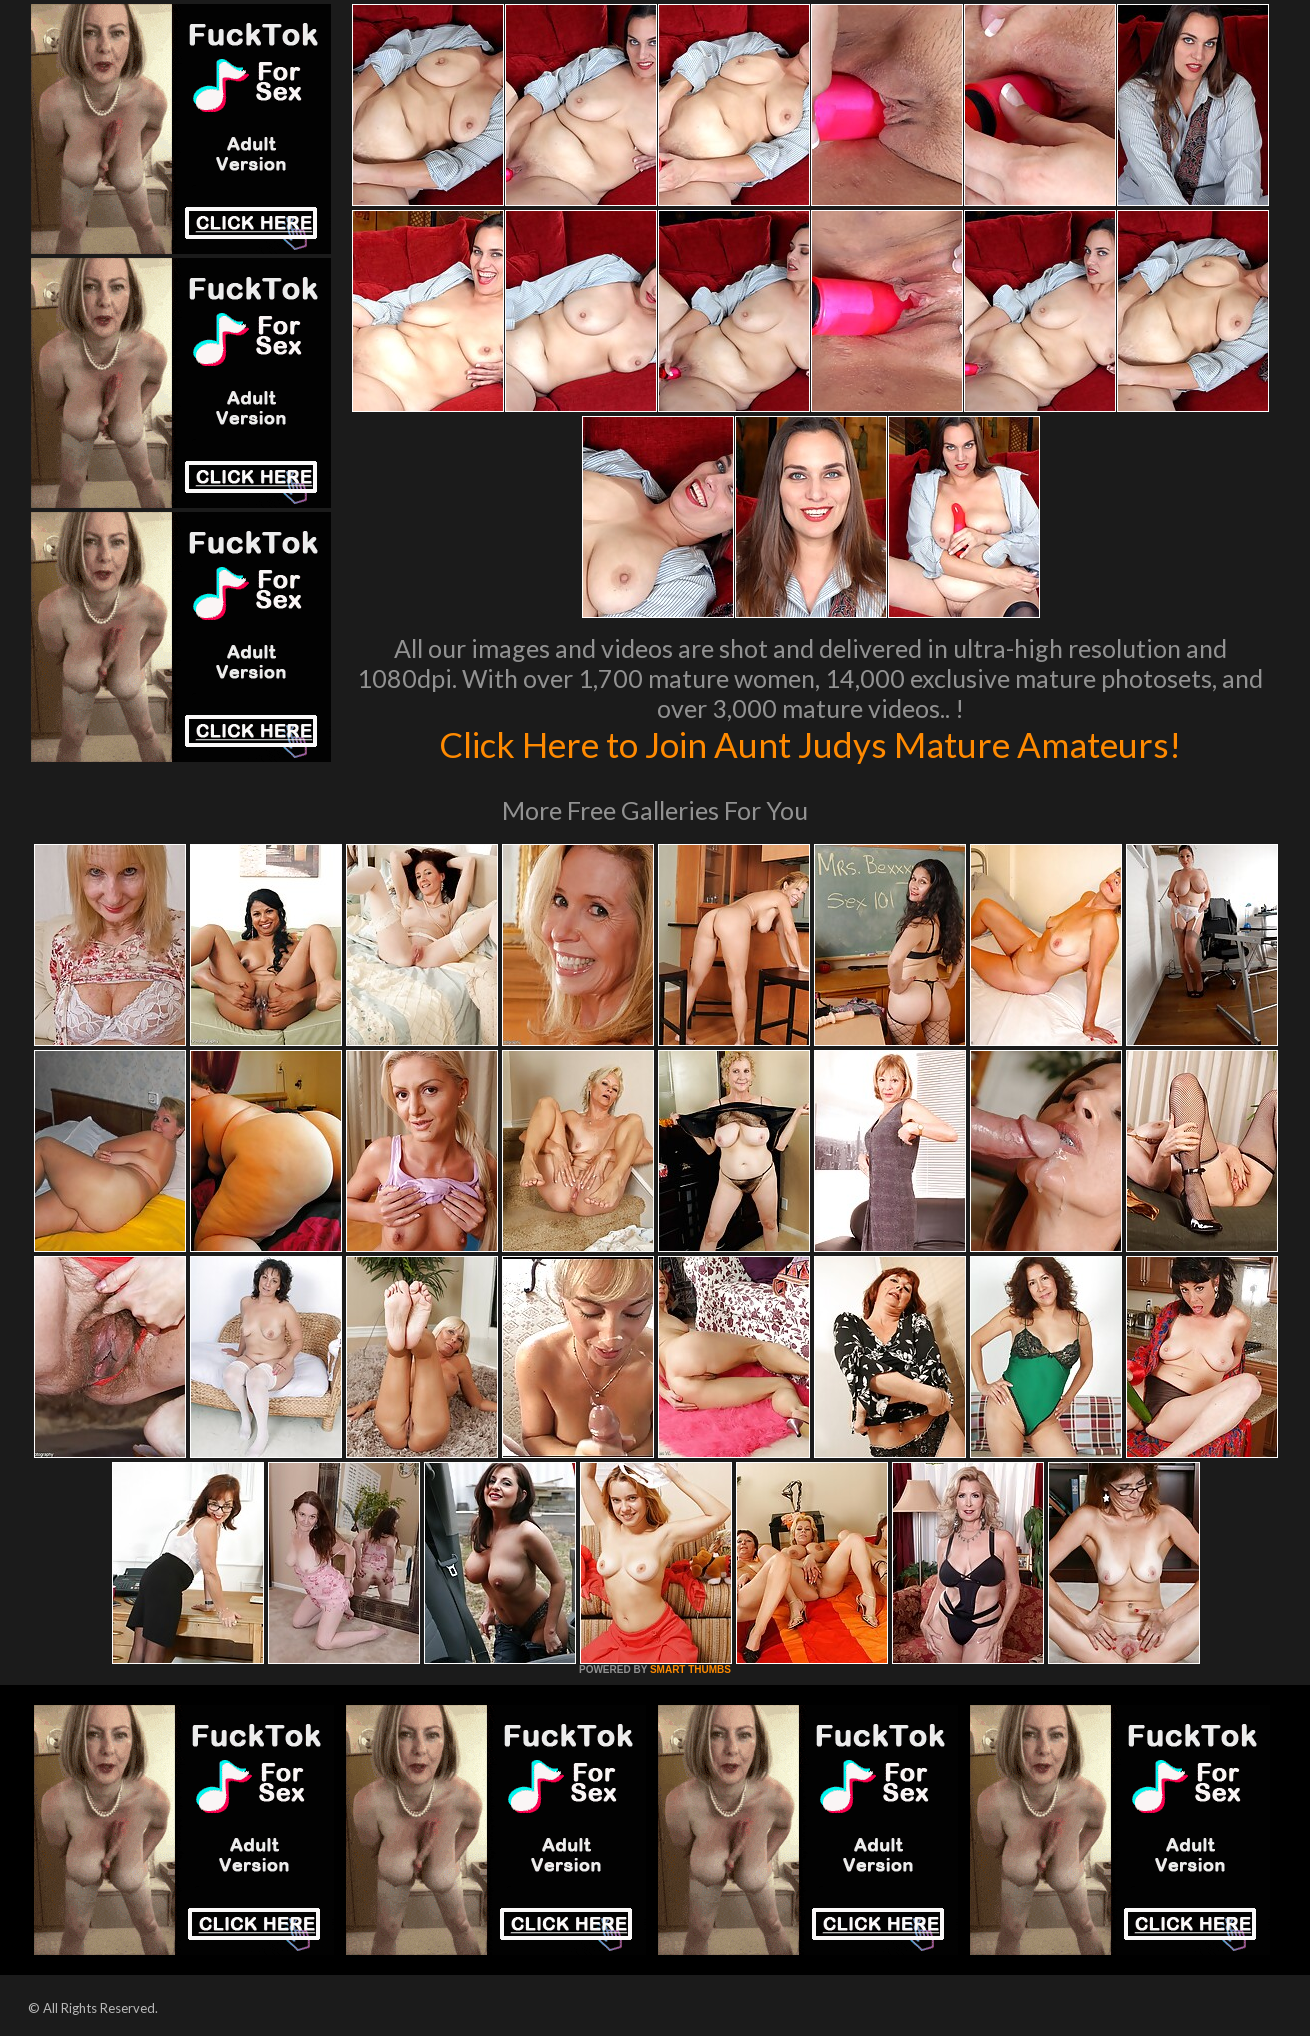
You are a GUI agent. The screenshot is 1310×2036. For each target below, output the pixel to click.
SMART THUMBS (690, 1669)
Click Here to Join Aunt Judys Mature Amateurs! (810, 744)
